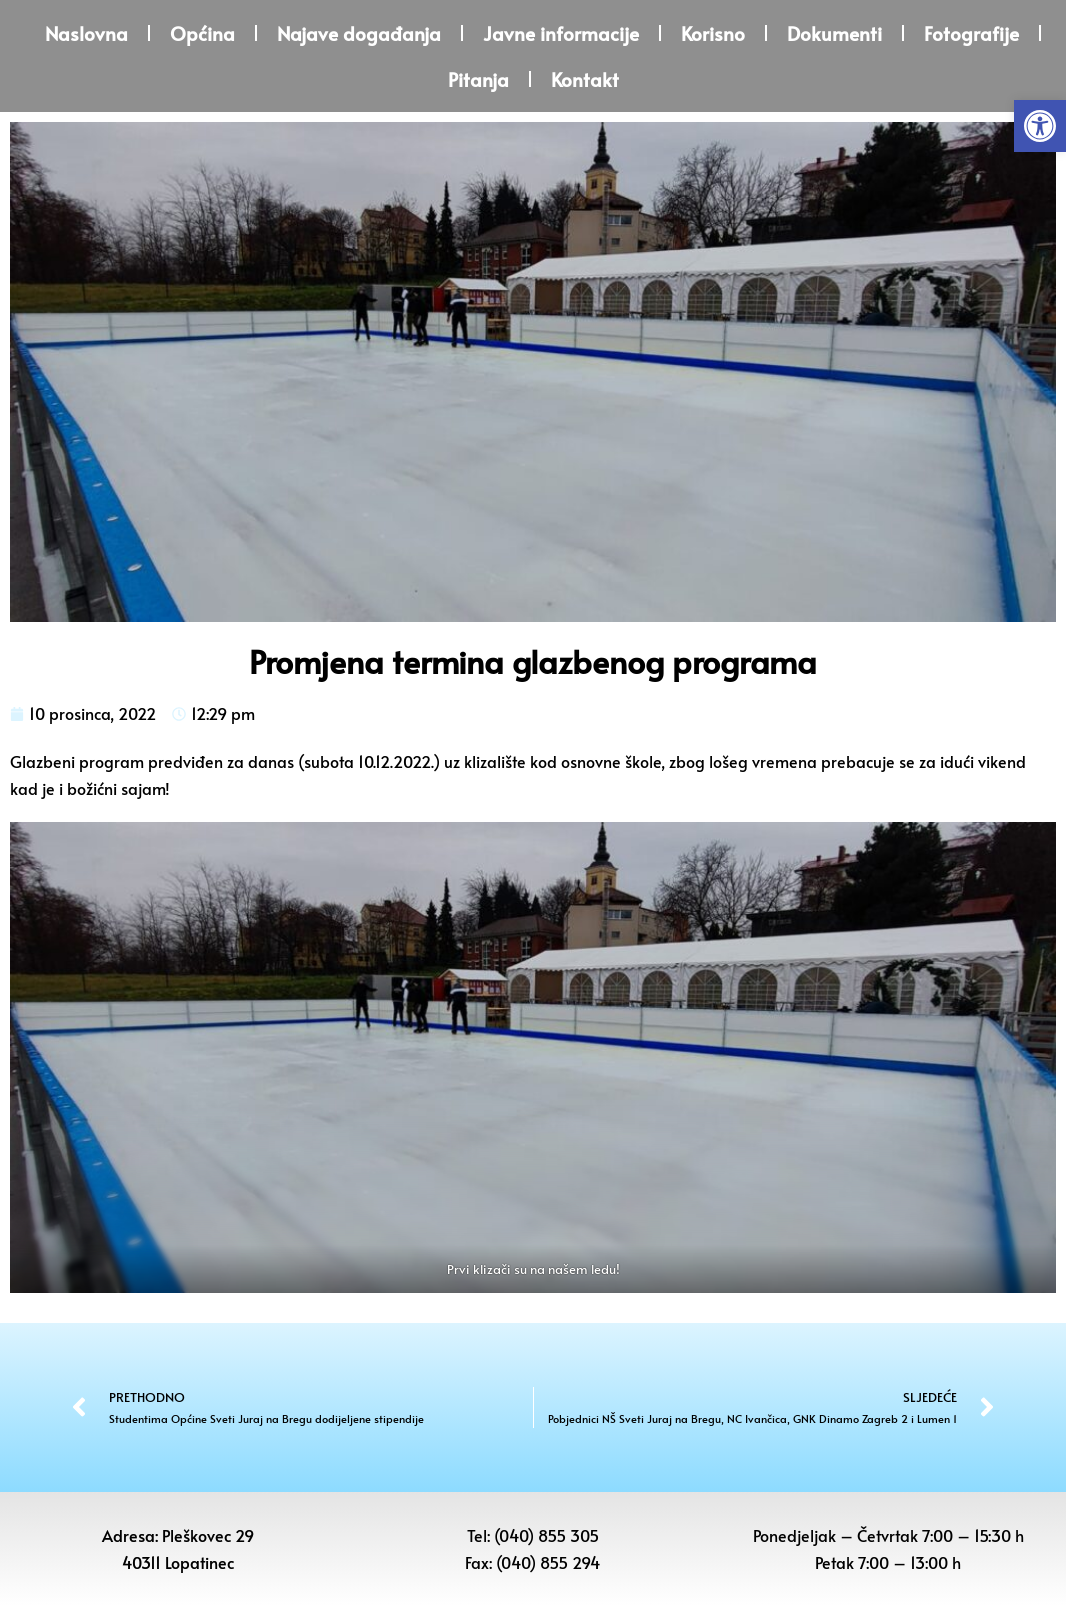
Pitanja (478, 79)
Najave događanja (359, 33)
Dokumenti (834, 33)
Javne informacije (561, 33)
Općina (202, 33)
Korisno (713, 33)
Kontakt (585, 79)
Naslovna (86, 33)
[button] (1040, 126)
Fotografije (971, 33)
